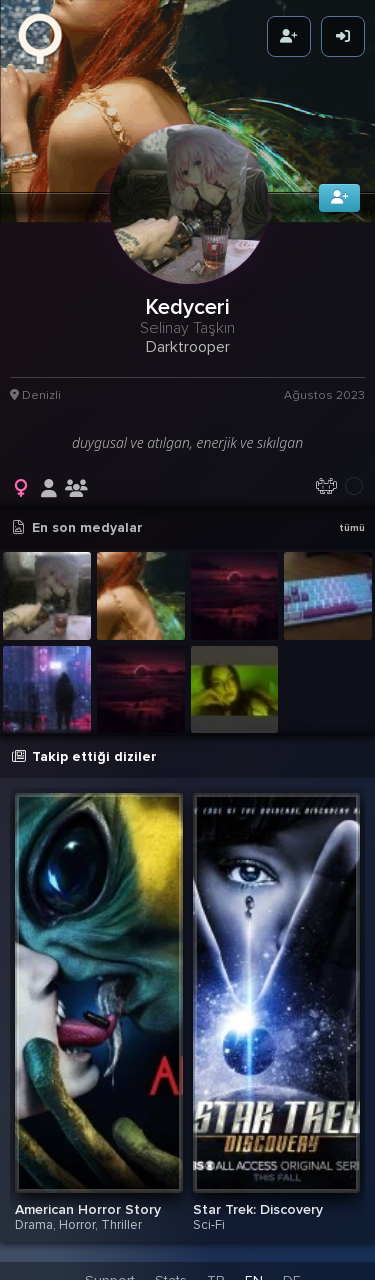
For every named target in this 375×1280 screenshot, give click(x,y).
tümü (352, 522)
